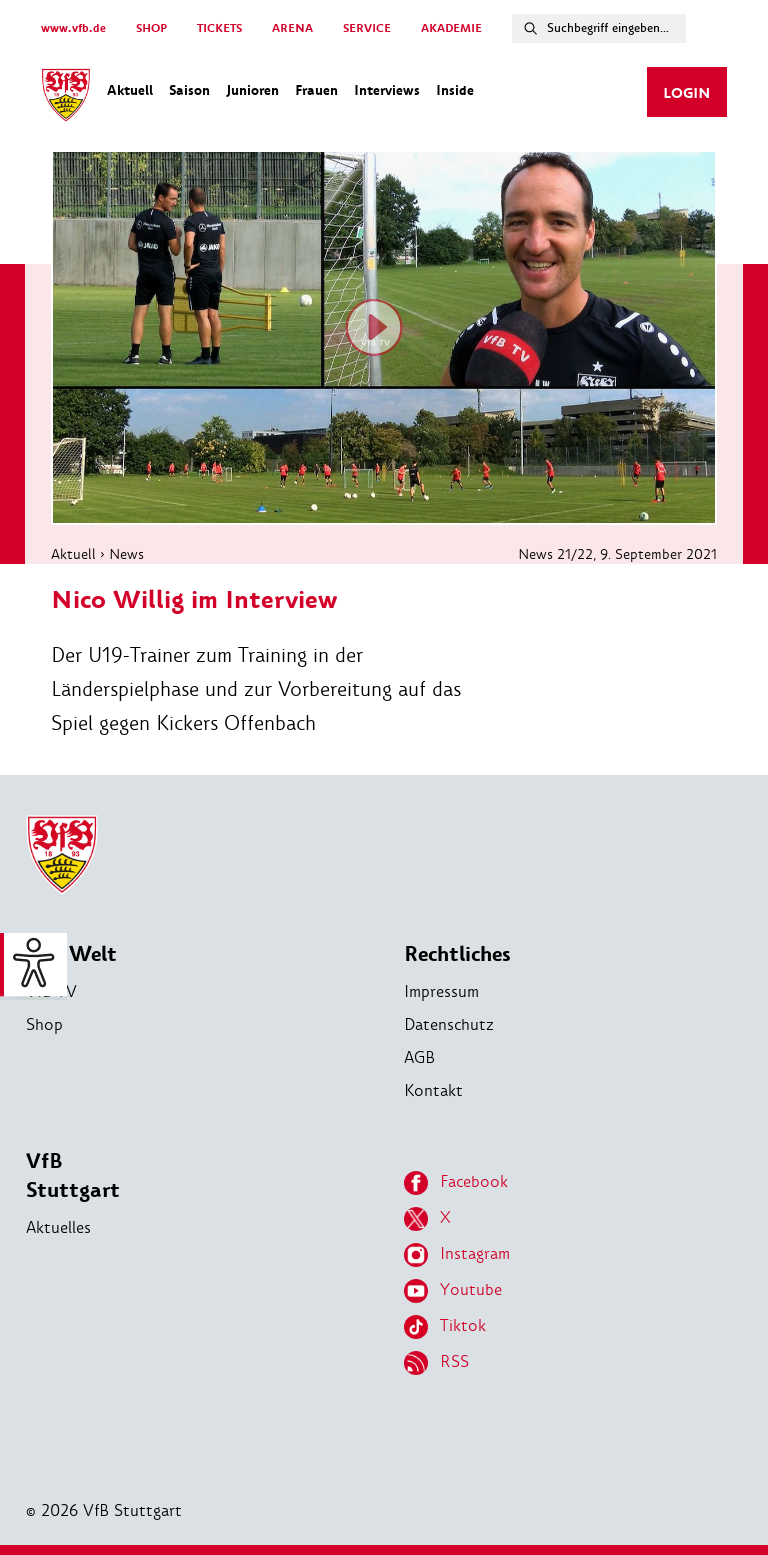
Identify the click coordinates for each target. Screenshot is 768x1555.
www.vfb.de (73, 28)
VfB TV (51, 991)
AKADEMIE (451, 28)
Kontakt (433, 1090)
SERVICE (367, 28)
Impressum (441, 991)
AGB (419, 1057)
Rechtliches (457, 954)
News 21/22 (555, 554)
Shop (44, 1024)
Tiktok (445, 1327)
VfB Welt (71, 954)
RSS (436, 1363)
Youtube (453, 1291)
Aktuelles (58, 1227)
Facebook (456, 1183)
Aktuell (73, 554)
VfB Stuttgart (73, 1176)
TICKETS (219, 28)
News (126, 554)
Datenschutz (449, 1024)
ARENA (292, 28)
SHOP (151, 28)
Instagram (457, 1255)
